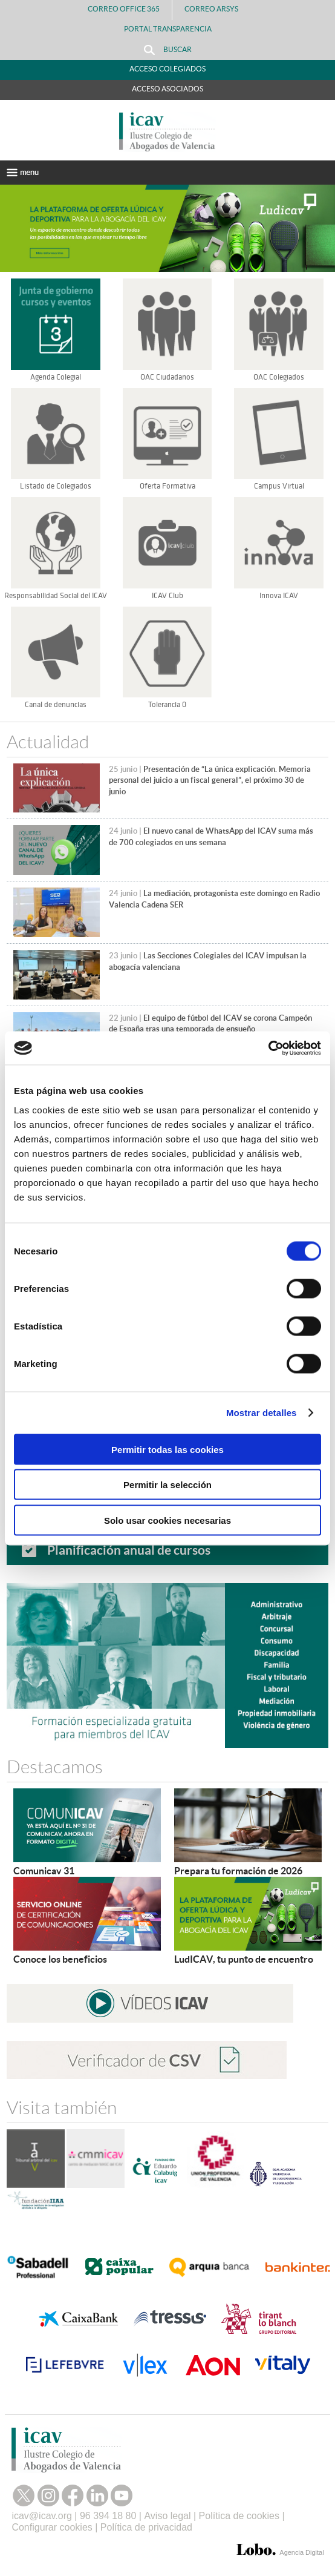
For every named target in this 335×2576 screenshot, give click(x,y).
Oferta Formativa (167, 486)
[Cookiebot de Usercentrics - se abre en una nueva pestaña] (268, 1048)
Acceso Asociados (167, 89)
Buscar (168, 50)
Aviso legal (167, 2516)
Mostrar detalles (261, 1413)
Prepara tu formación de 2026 (238, 1870)
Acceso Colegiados (167, 69)
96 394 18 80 (108, 2516)
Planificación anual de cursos (128, 1550)
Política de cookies (239, 2516)
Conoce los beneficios (60, 1959)
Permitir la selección (167, 1485)
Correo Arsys (216, 9)
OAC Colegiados (278, 377)
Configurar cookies (51, 2527)
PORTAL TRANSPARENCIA (168, 29)
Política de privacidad (146, 2527)
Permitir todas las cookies (167, 1449)
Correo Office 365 (124, 9)
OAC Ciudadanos (167, 377)
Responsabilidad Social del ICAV (55, 595)
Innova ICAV (278, 595)
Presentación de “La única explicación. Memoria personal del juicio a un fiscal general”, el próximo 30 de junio (210, 780)
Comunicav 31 (43, 1870)
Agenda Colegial (55, 377)
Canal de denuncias (55, 704)
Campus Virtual (279, 486)
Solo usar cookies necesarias (167, 1520)
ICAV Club (167, 595)
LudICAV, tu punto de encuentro (243, 1959)
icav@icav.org (41, 2516)
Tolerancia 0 (167, 704)
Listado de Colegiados (55, 486)
